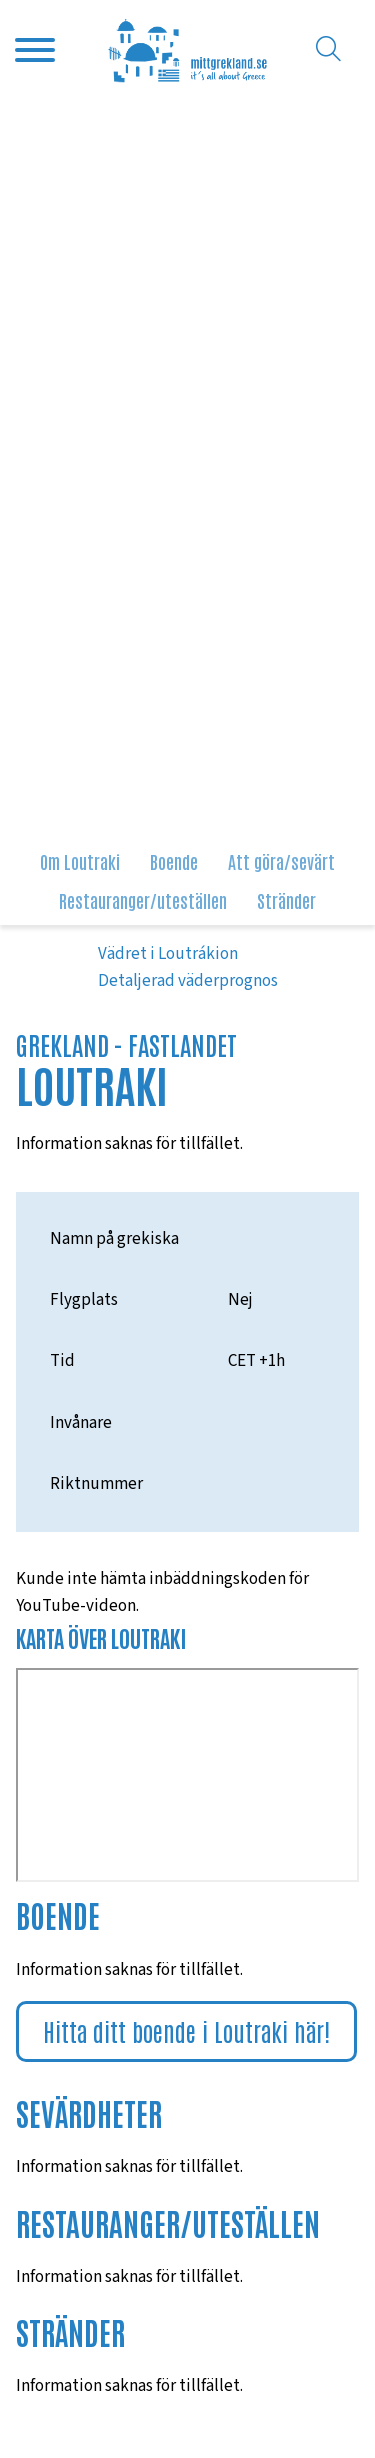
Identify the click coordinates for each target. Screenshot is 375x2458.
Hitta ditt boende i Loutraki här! (186, 2030)
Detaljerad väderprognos (188, 981)
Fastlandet (182, 1044)
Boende (174, 861)
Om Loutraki (80, 861)
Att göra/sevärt (281, 861)
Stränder (286, 900)
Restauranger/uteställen (143, 900)
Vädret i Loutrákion (168, 954)
